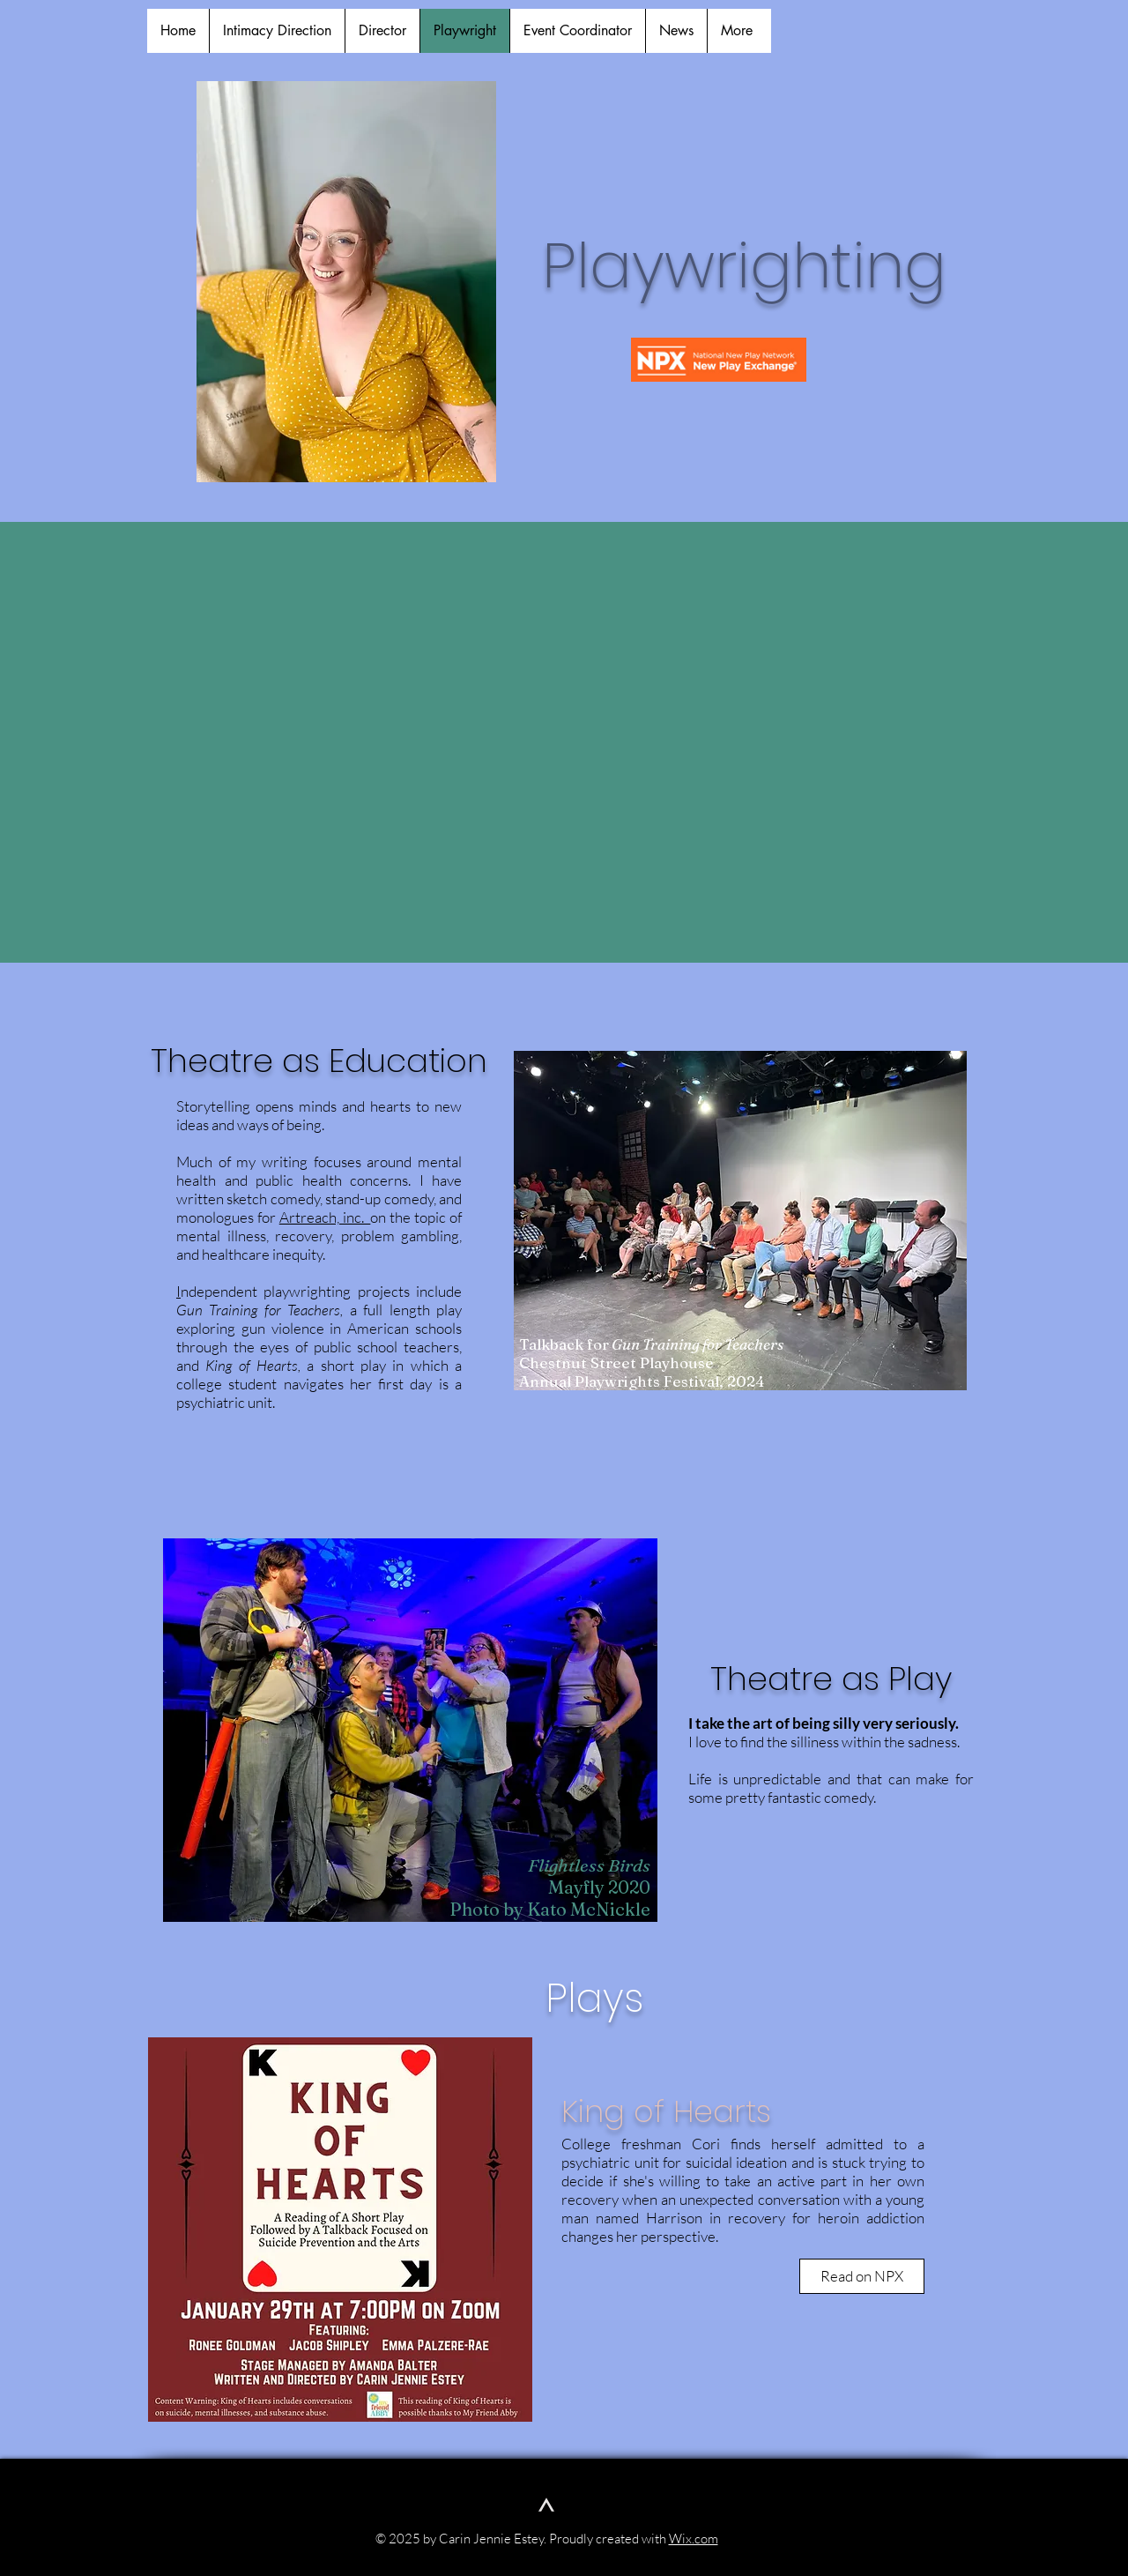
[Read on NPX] (861, 2276)
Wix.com (693, 2538)
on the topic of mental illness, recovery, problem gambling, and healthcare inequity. (319, 1235)
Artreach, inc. (325, 1217)
